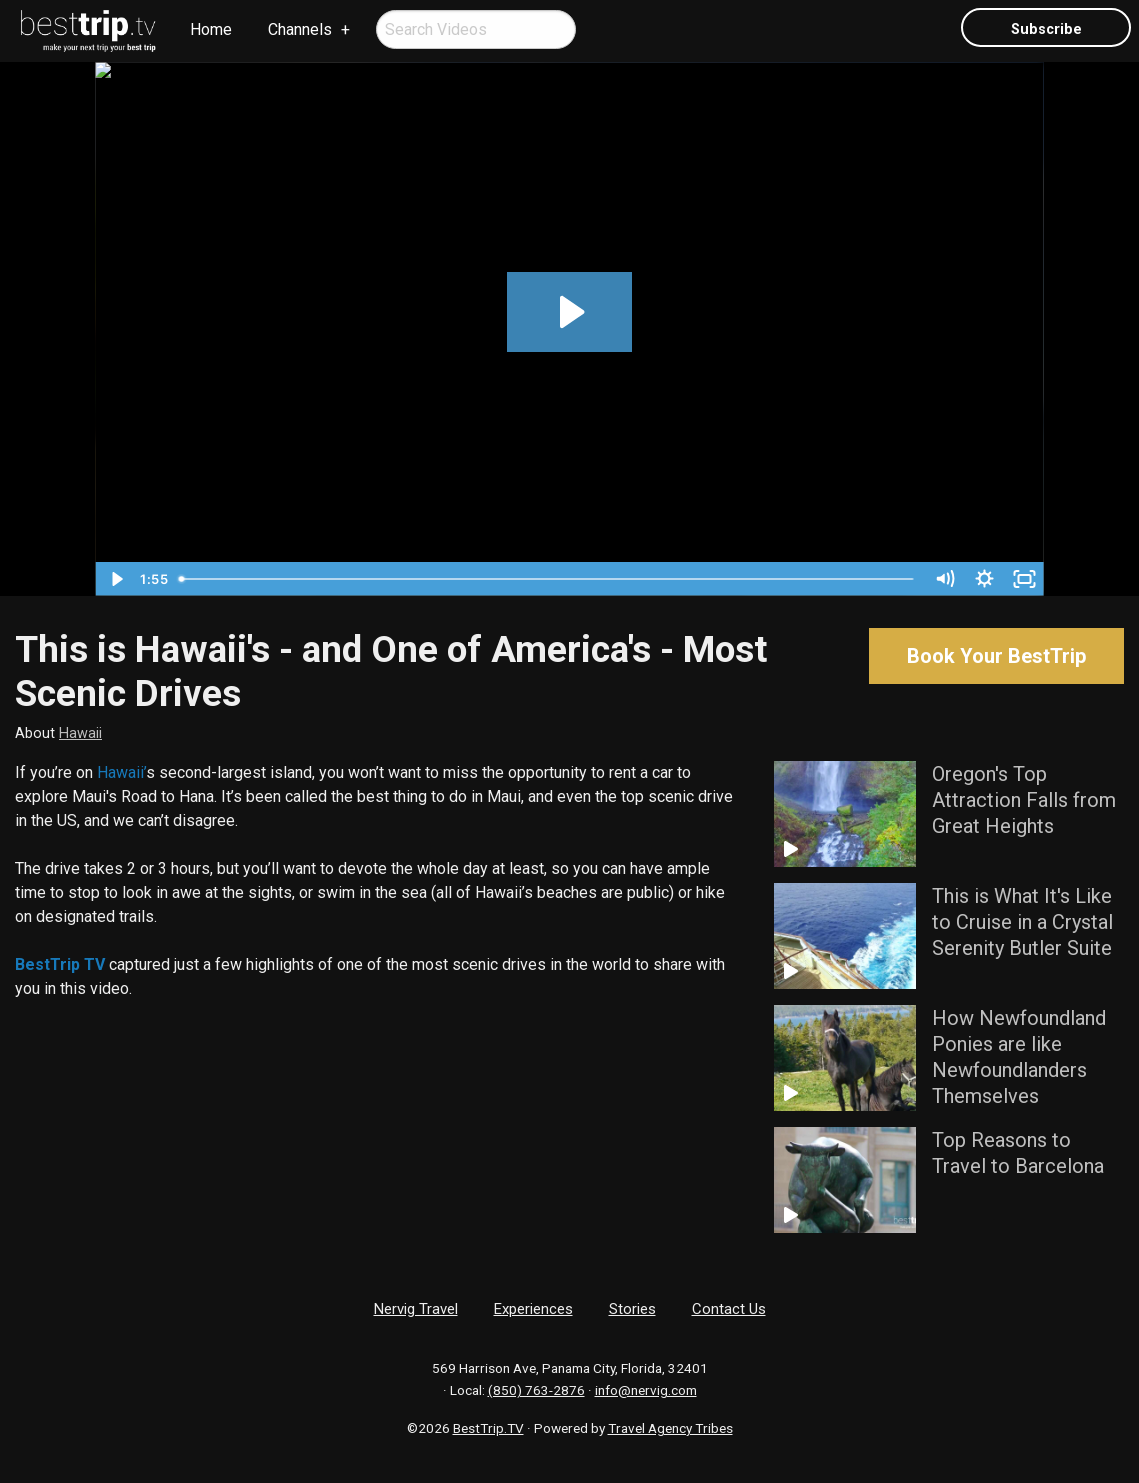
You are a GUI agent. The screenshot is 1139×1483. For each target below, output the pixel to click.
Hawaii (80, 733)
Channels (300, 29)
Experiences (533, 1309)
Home (211, 29)
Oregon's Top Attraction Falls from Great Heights (1024, 800)
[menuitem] (89, 31)
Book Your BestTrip (996, 656)
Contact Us (729, 1309)
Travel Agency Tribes (670, 1428)
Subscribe (1046, 29)
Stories (632, 1309)
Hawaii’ (121, 772)
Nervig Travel (416, 1309)
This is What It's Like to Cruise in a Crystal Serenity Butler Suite (1022, 922)
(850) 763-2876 (536, 1390)
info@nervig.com (646, 1390)
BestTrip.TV (488, 1428)
